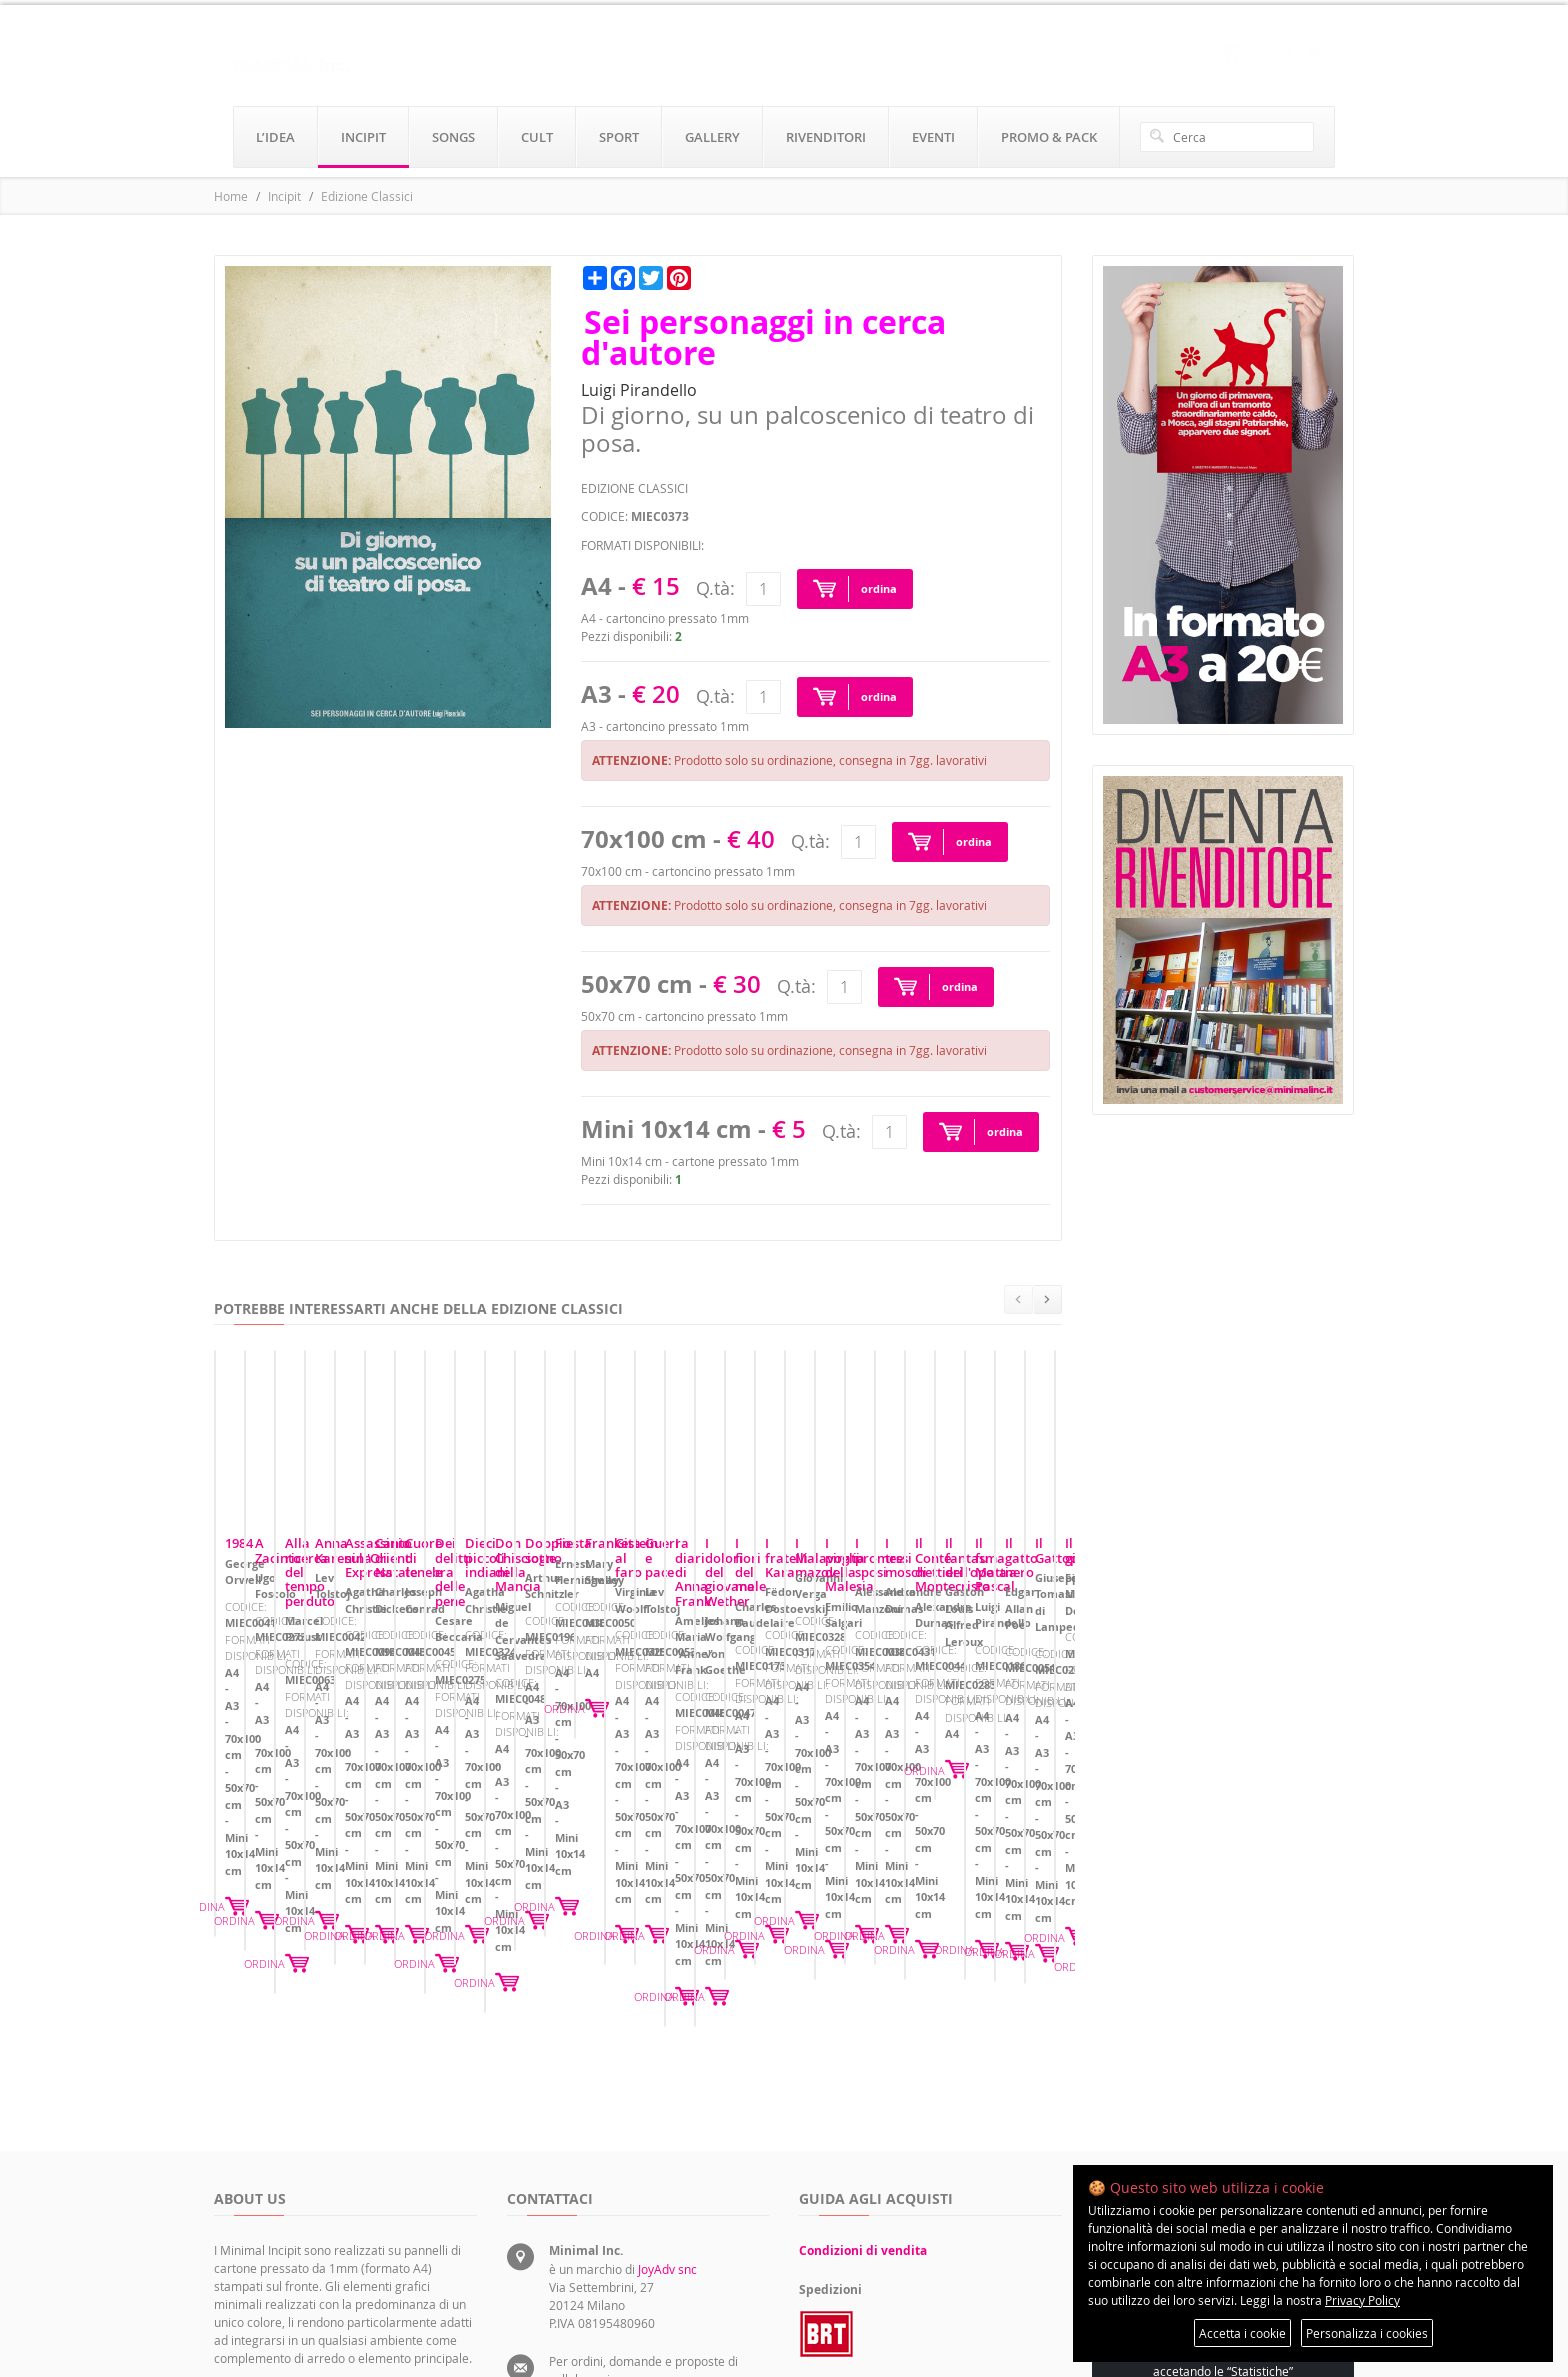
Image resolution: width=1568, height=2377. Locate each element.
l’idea (275, 137)
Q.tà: (715, 588)
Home (231, 196)
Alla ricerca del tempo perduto (903, 1723)
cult (537, 137)
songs (453, 137)
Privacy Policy (1362, 2300)
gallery (712, 137)
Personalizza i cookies (1367, 2333)
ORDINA (444, 1855)
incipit (363, 137)
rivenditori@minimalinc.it (618, 2262)
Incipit (284, 196)
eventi (933, 137)
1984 (239, 1723)
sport (619, 137)
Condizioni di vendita (863, 2069)
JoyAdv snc (667, 2088)
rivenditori (826, 137)
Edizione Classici (367, 196)
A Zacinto (546, 1723)
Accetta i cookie (1242, 2333)
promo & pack (1049, 137)
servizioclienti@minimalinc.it (628, 2216)
